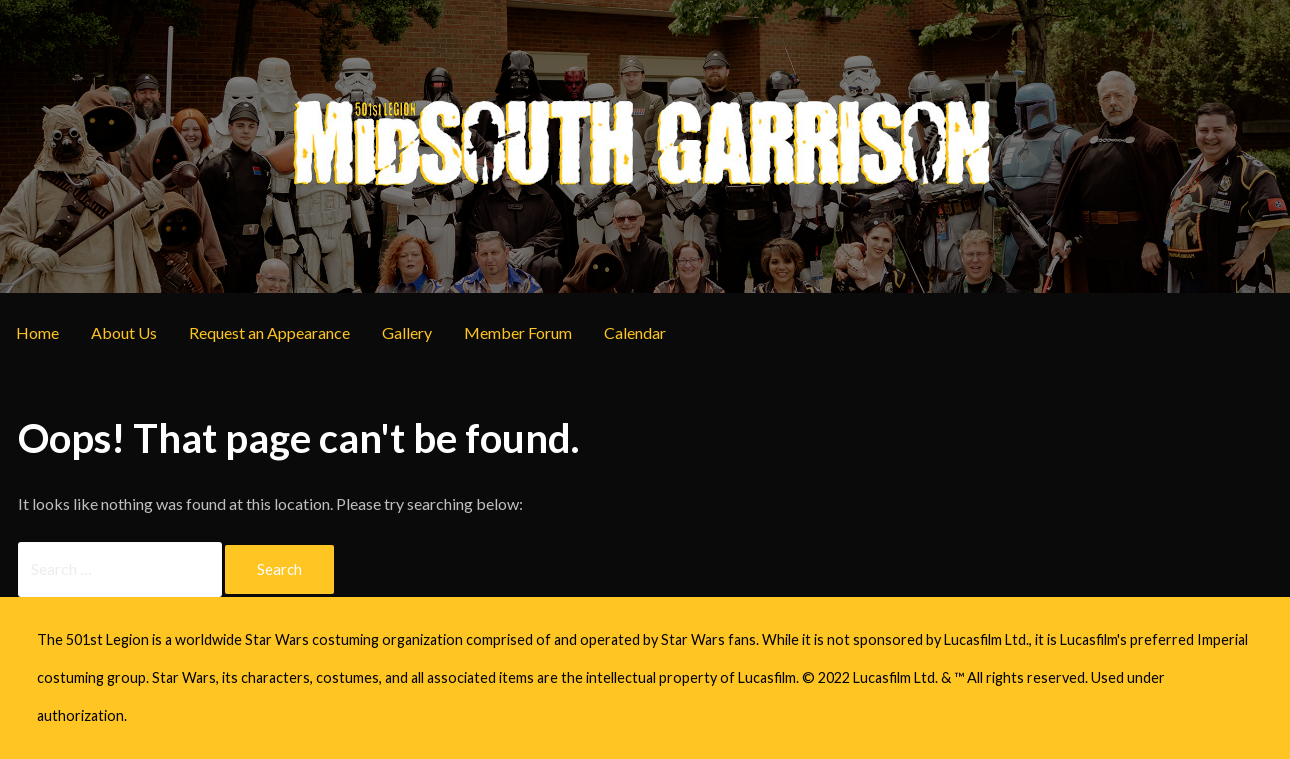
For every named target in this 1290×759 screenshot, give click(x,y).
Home (37, 332)
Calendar (635, 332)
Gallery (407, 332)
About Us (124, 332)
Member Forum (518, 332)
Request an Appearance (269, 332)
